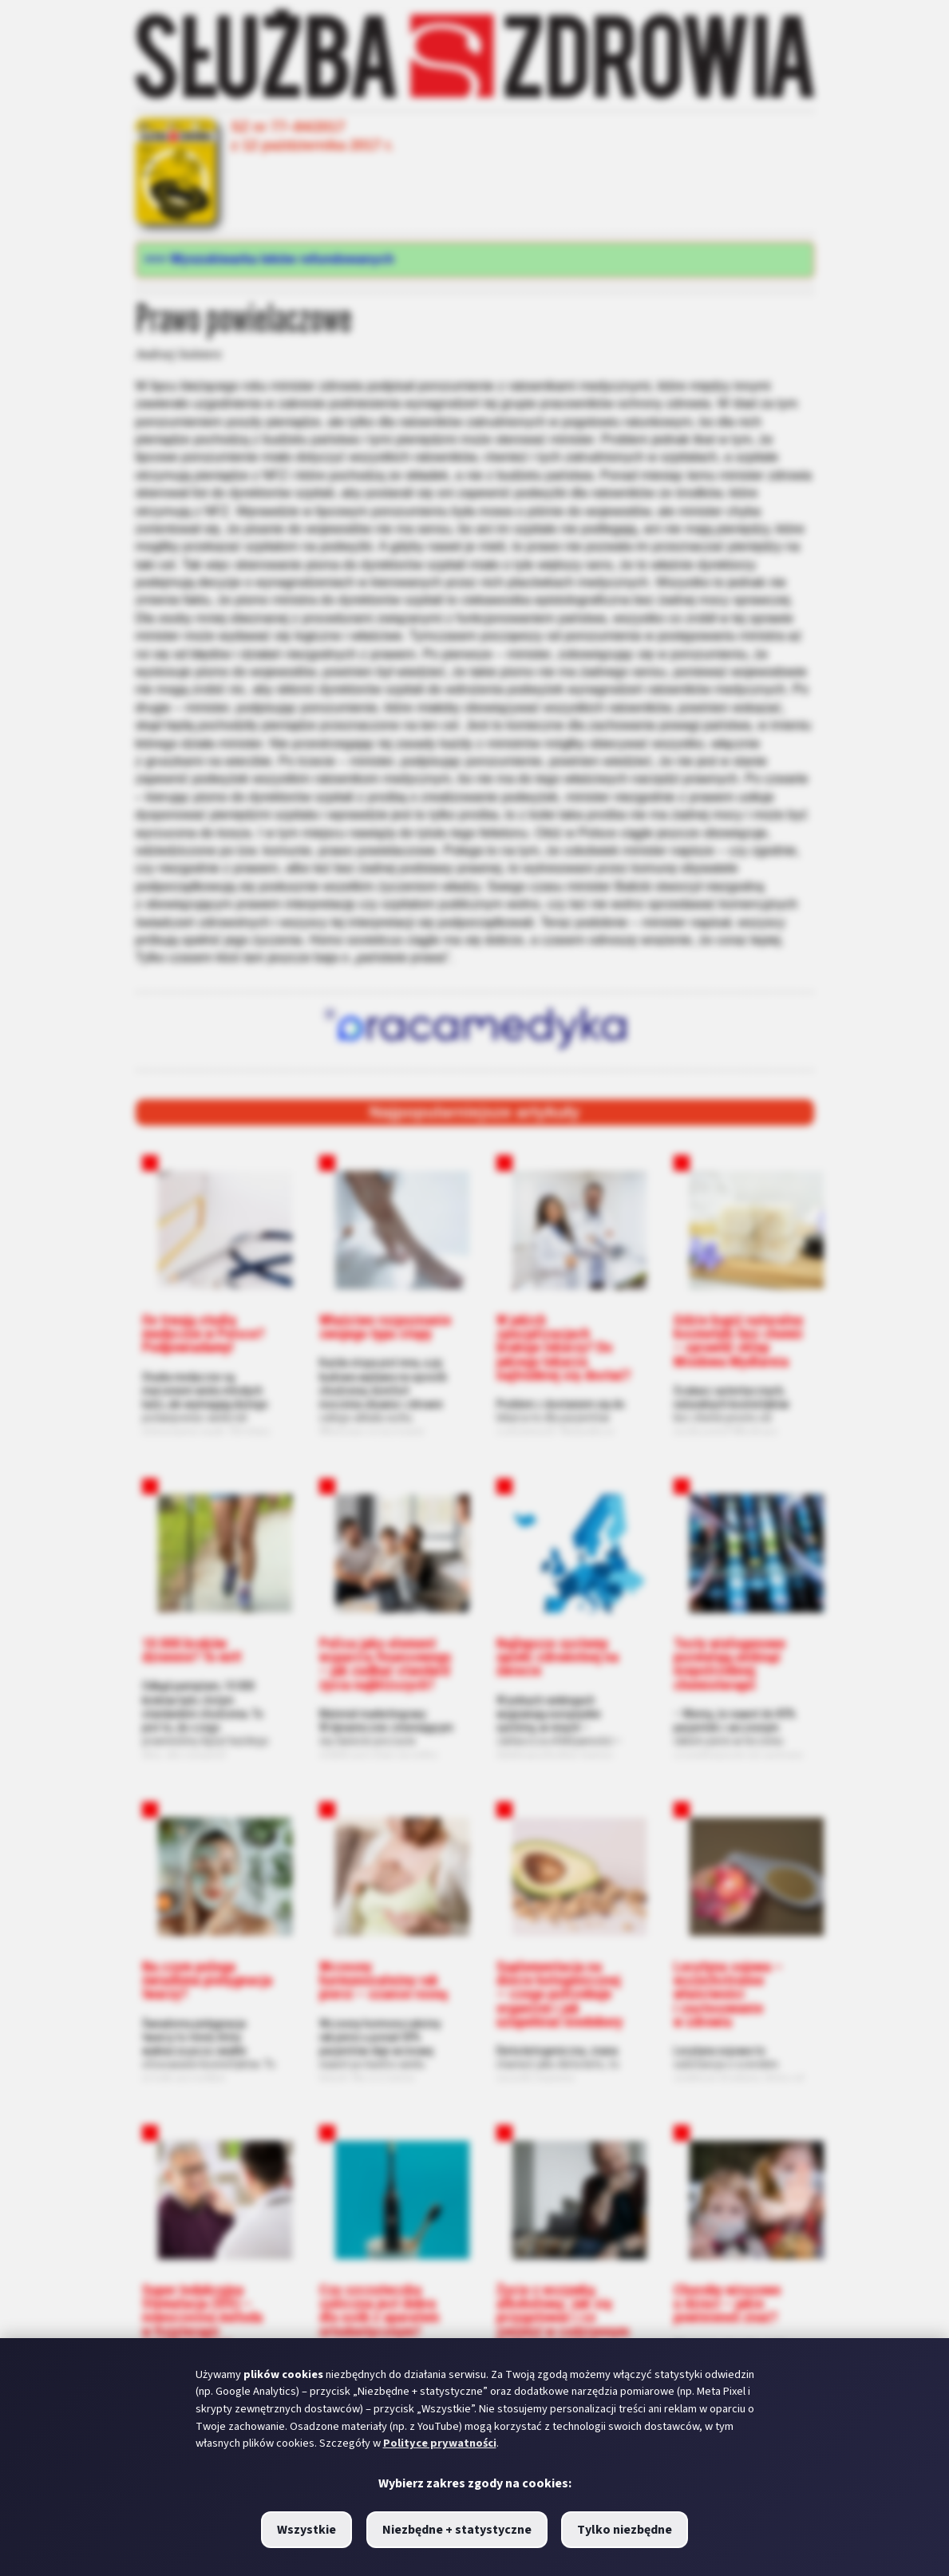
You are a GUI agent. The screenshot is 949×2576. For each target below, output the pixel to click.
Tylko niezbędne (624, 2529)
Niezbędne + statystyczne (457, 2529)
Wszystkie (306, 2529)
